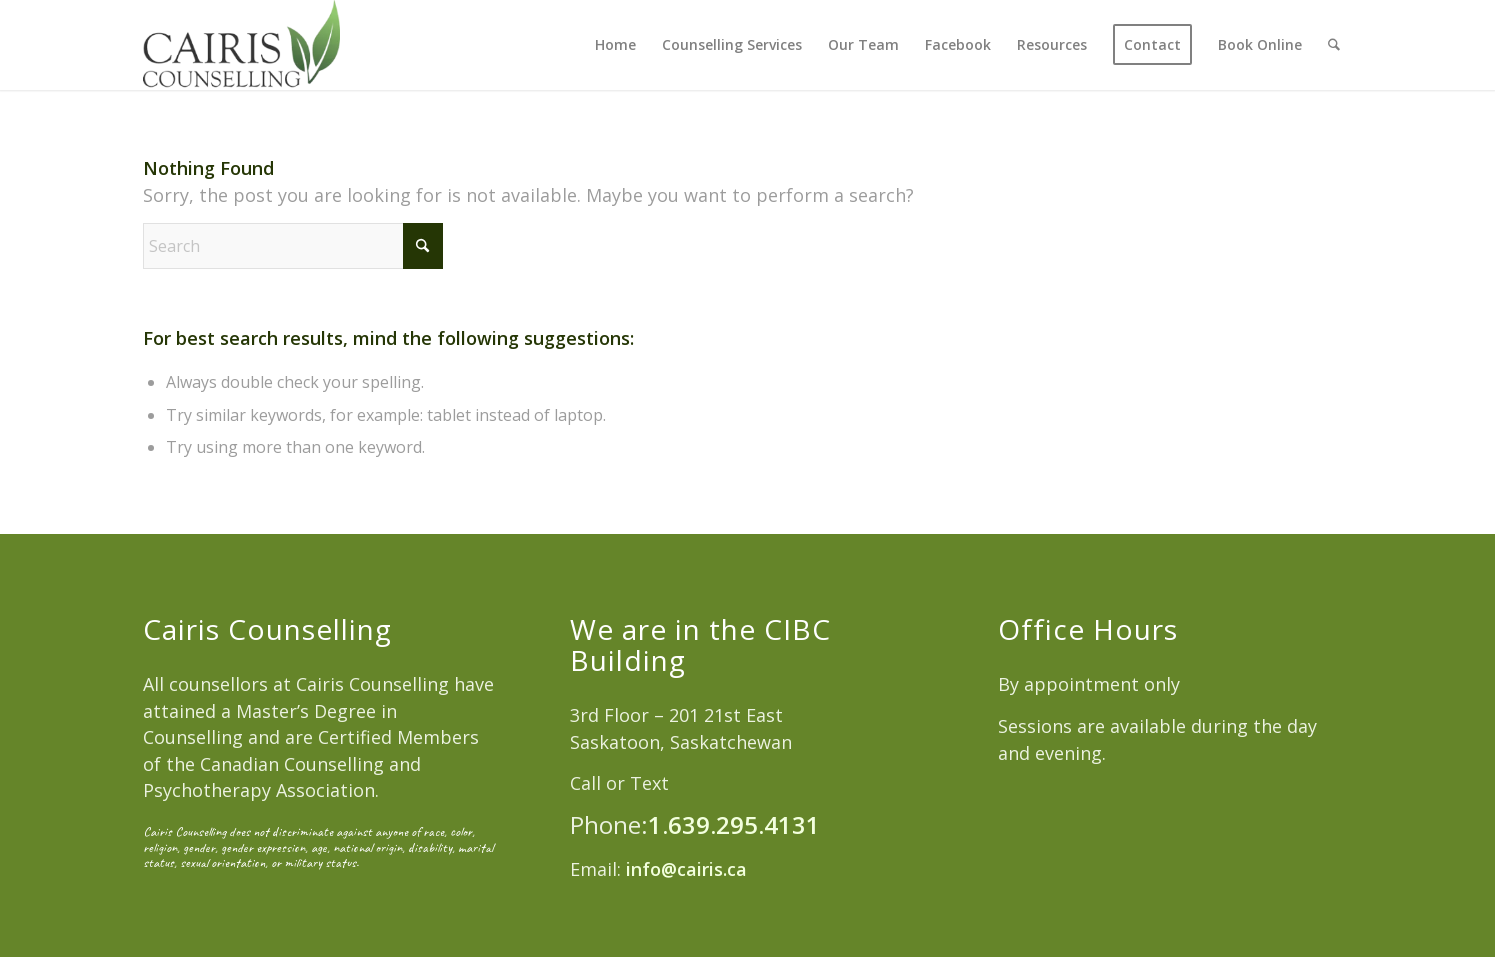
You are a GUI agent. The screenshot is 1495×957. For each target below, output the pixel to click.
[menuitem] (616, 45)
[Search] (1334, 45)
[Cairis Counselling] (241, 45)
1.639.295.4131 (734, 824)
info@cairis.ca (684, 869)
